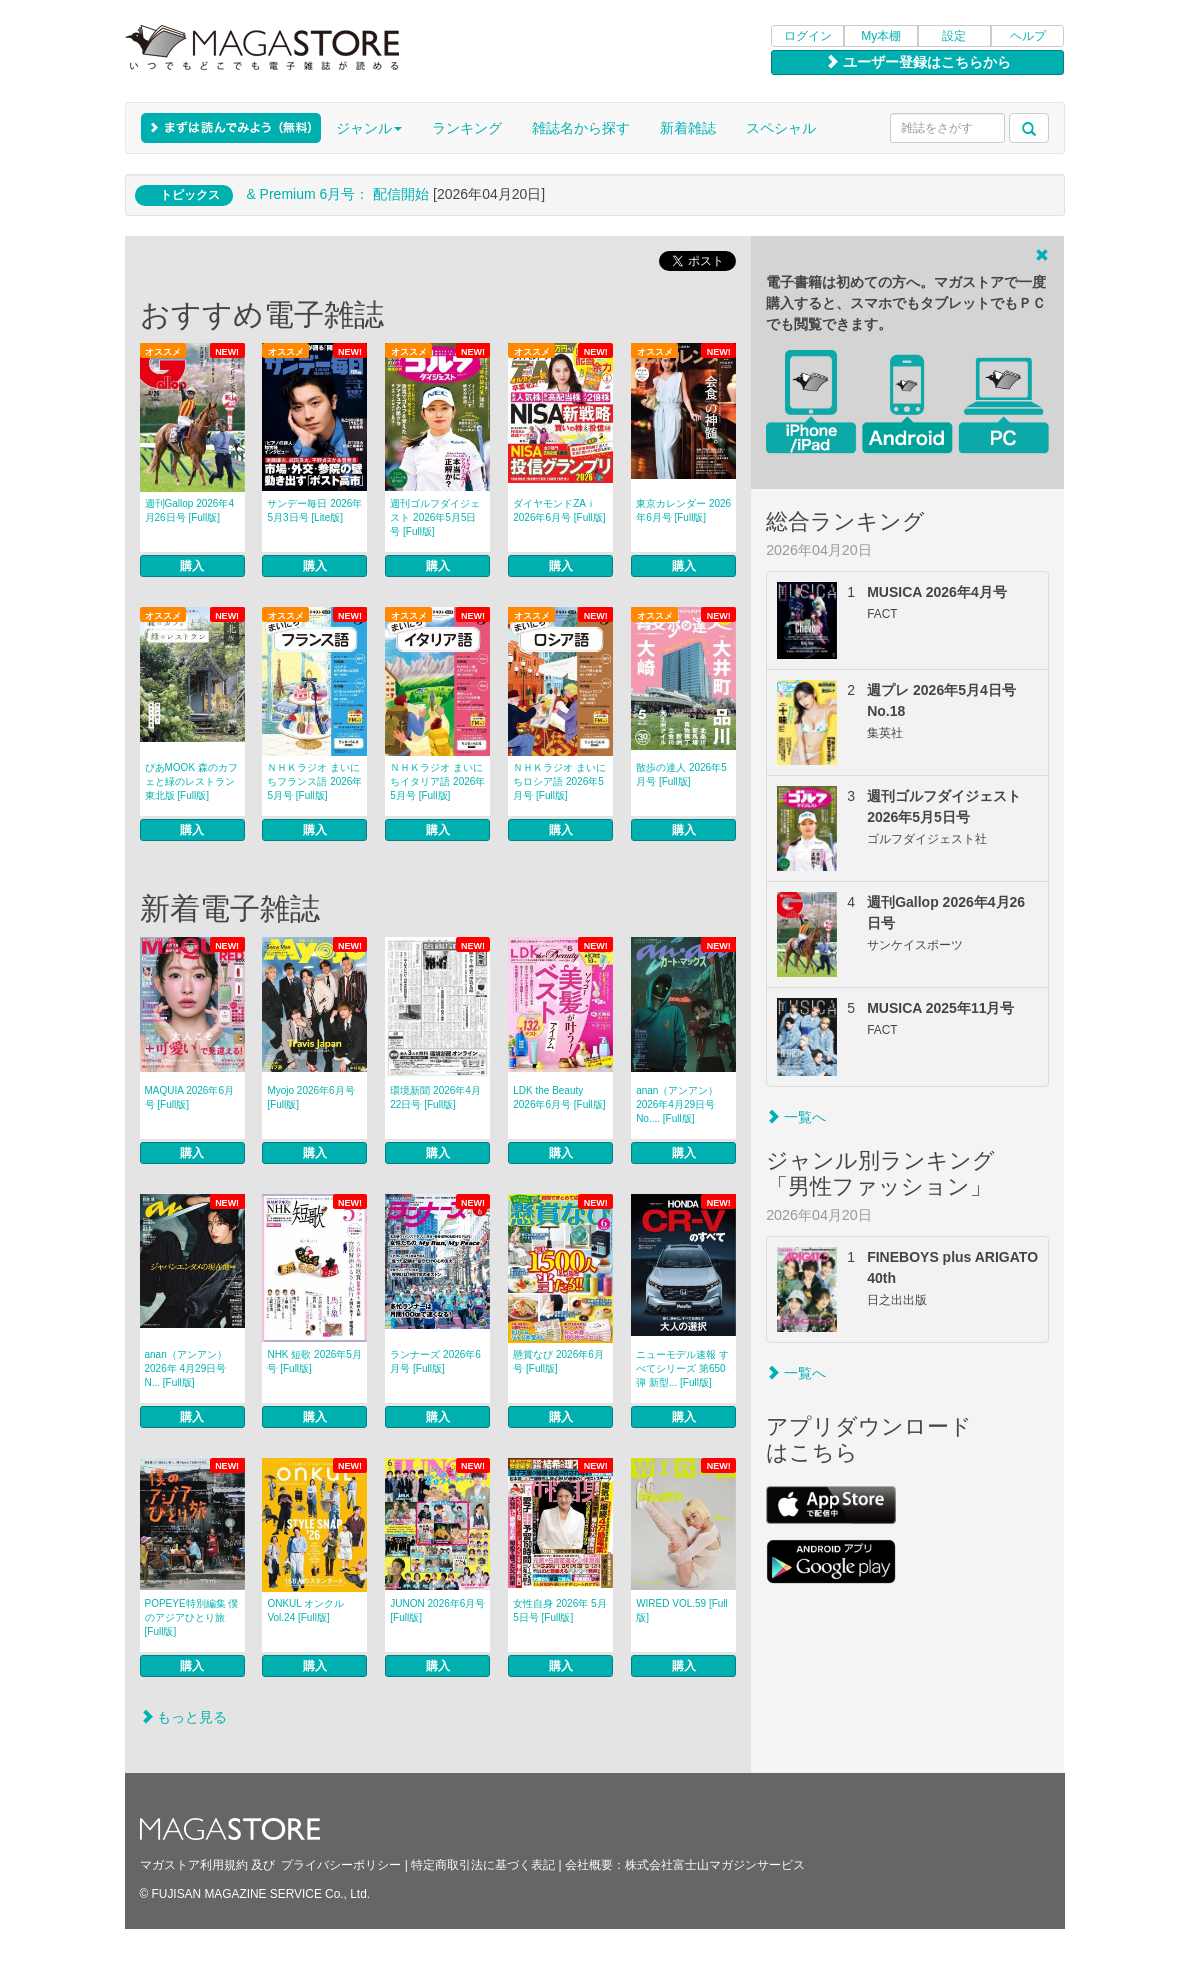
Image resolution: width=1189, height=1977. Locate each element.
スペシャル (781, 128)
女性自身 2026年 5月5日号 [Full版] (559, 1610)
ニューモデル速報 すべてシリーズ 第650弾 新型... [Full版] (682, 1368)
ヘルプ (1028, 36)
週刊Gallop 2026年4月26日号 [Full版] (190, 510)
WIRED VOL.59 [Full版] (682, 1610)
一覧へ (796, 1117)
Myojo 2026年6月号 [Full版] (310, 1097)
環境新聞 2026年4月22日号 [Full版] (435, 1097)
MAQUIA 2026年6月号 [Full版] (189, 1097)
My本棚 (881, 36)
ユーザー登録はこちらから (918, 62)
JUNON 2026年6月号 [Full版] (437, 1610)
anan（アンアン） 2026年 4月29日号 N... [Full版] (186, 1368)
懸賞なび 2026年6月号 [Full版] (558, 1361)
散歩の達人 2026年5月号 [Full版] (681, 774)
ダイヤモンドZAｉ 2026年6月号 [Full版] (559, 510)
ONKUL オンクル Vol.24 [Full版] (305, 1610)
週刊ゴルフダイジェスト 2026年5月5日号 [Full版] (435, 517)
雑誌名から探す (581, 128)
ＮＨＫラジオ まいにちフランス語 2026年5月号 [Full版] (314, 781)
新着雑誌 (688, 128)
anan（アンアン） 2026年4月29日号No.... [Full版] (677, 1104)
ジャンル (369, 128)
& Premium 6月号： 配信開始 (337, 194)
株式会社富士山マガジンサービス (715, 1865)
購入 (192, 566)
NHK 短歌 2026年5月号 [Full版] (314, 1361)
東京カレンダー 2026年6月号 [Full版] (683, 510)
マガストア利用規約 (194, 1865)
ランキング (467, 128)
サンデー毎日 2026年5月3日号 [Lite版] (314, 510)
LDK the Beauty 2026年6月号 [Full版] (559, 1097)
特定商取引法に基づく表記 (483, 1865)
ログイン (808, 36)
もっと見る (184, 1717)
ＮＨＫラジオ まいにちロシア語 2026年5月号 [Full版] (559, 781)
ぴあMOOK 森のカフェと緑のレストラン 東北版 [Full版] (191, 781)
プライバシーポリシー (341, 1865)
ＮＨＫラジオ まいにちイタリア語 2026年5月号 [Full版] (437, 781)
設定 (954, 36)
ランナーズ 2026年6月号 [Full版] (435, 1361)
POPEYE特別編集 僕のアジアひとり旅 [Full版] (192, 1617)
